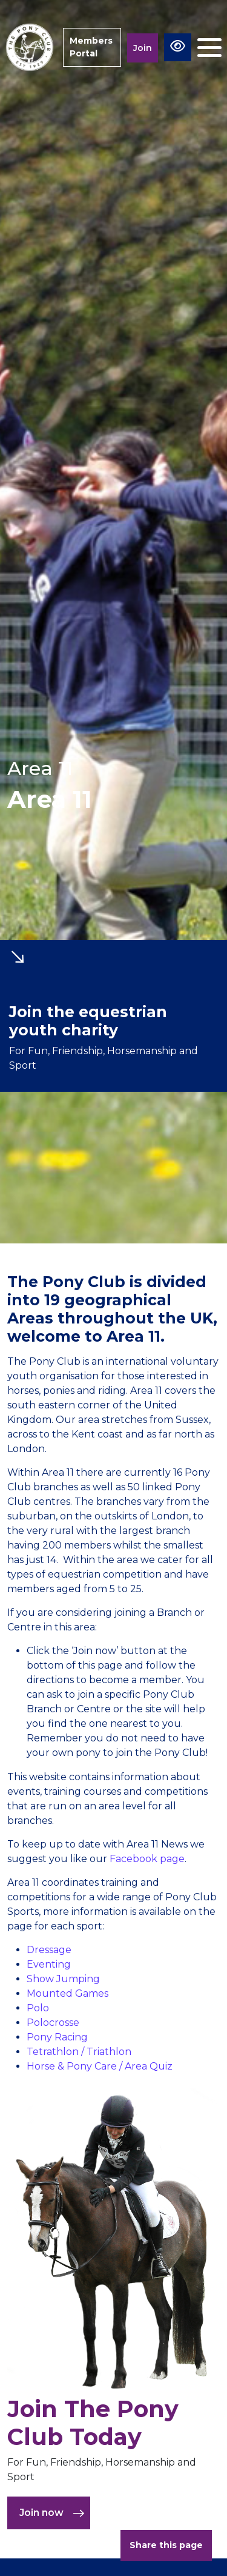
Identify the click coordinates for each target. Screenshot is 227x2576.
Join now (52, 2513)
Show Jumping (63, 1979)
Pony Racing (57, 2037)
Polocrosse (53, 2022)
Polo (38, 2008)
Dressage (49, 1950)
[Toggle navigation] (209, 47)
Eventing (49, 1964)
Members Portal (91, 47)
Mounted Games (67, 1993)
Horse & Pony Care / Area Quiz (100, 2066)
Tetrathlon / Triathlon (79, 2051)
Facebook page (147, 1859)
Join (142, 47)
